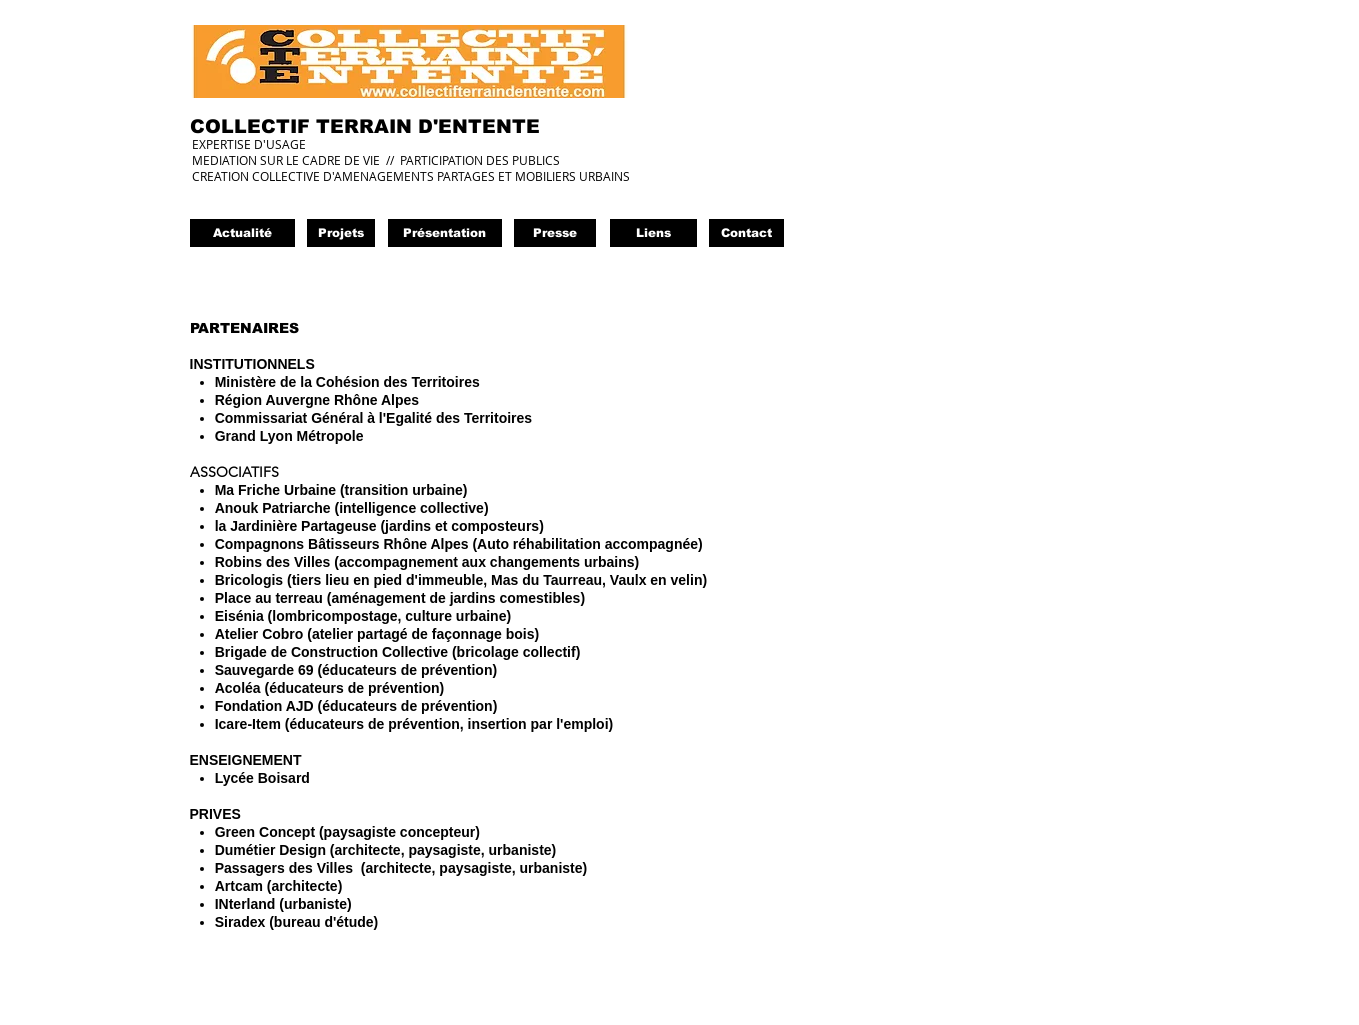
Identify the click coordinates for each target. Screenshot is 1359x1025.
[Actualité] (242, 233)
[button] (555, 233)
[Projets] (341, 233)
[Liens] (653, 233)
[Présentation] (445, 233)
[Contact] (746, 233)
